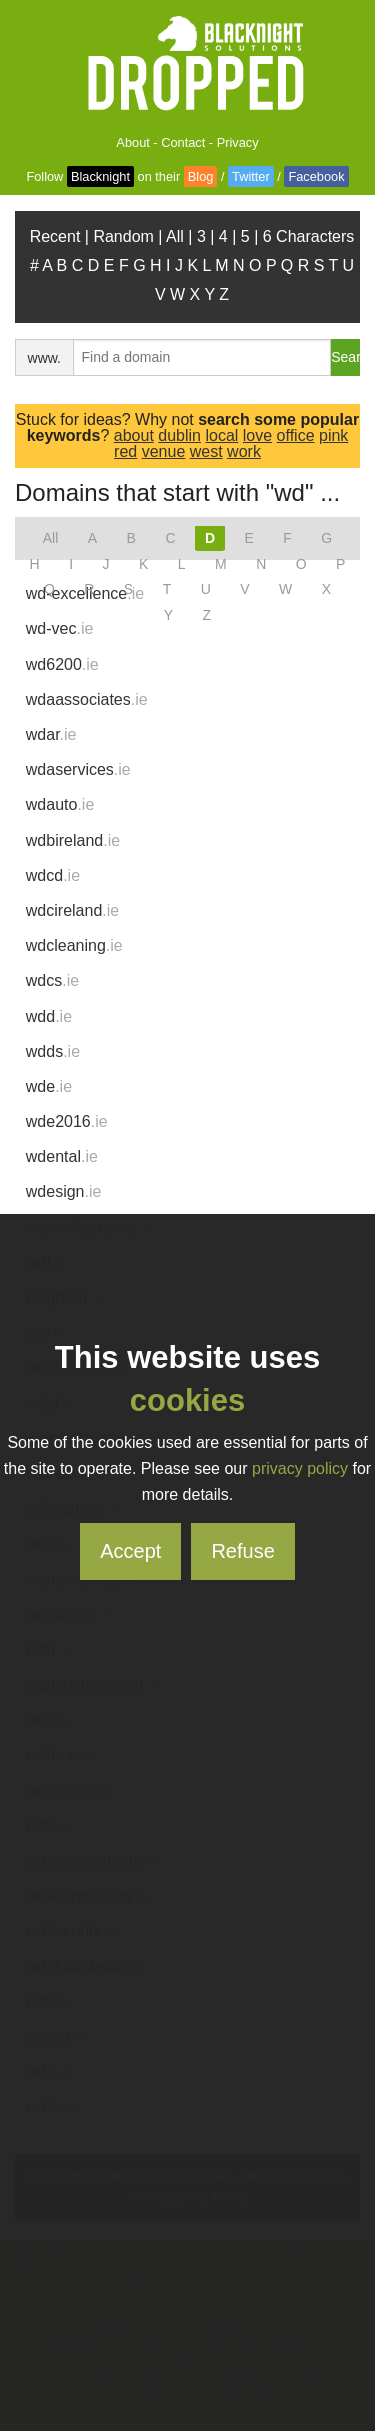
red (125, 451)
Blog (201, 176)
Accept (130, 1551)
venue (164, 451)
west (206, 451)
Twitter (251, 176)
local (221, 435)
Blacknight (100, 176)
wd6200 (62, 664)
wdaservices (78, 769)
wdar (51, 734)
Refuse (242, 1551)
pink (333, 435)
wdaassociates (87, 699)
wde (49, 1086)
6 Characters (309, 236)
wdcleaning (74, 945)
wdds (53, 1051)
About (132, 142)
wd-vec (60, 628)
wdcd (53, 875)
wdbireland (73, 840)
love (257, 435)
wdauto (60, 804)
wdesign (64, 1191)
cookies (187, 1400)
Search (345, 357)
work (244, 451)
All (175, 236)
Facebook (316, 176)
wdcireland (72, 910)
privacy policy (300, 1468)
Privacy (238, 142)
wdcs (52, 980)
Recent (55, 236)
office (296, 435)
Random (123, 236)
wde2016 (67, 1121)
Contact (183, 142)
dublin (179, 435)
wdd (49, 1016)
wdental (62, 1156)
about (134, 435)
